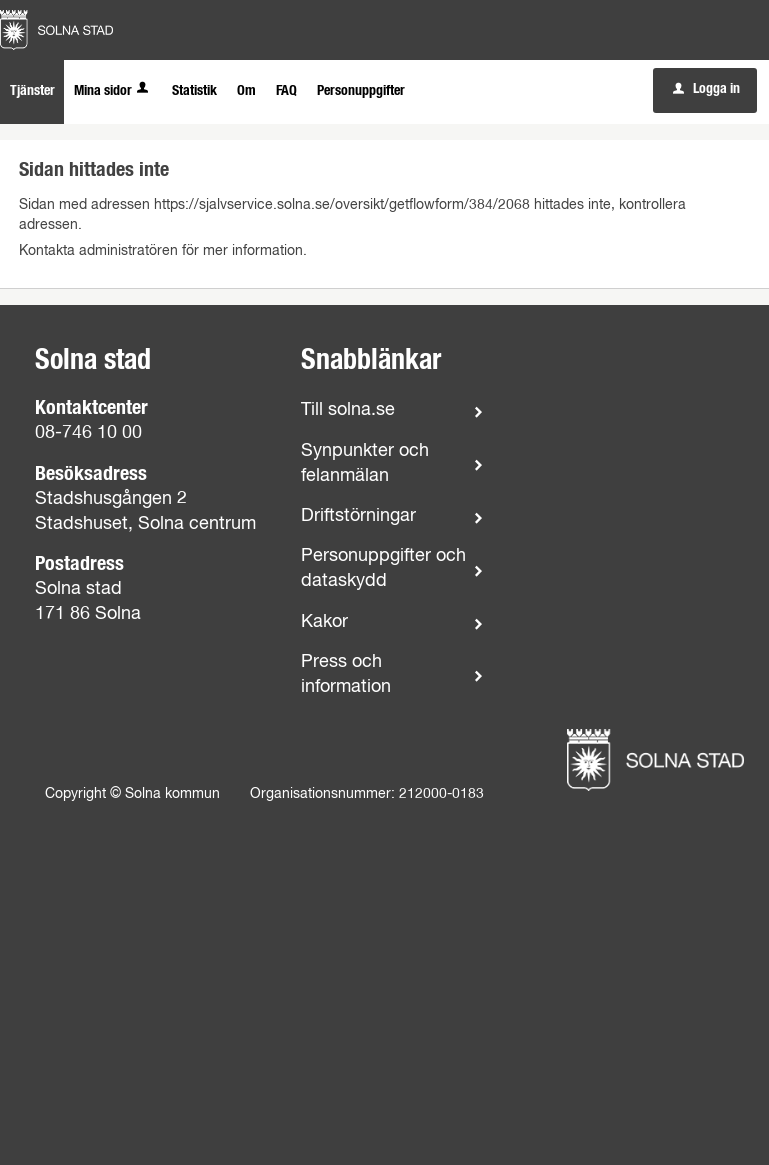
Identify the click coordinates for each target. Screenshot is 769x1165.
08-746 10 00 (88, 433)
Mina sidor (113, 91)
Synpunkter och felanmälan (365, 463)
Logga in (706, 89)
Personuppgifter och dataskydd (383, 568)
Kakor (324, 622)
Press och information (346, 674)
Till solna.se (348, 410)
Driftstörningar (358, 516)
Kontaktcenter (91, 408)
